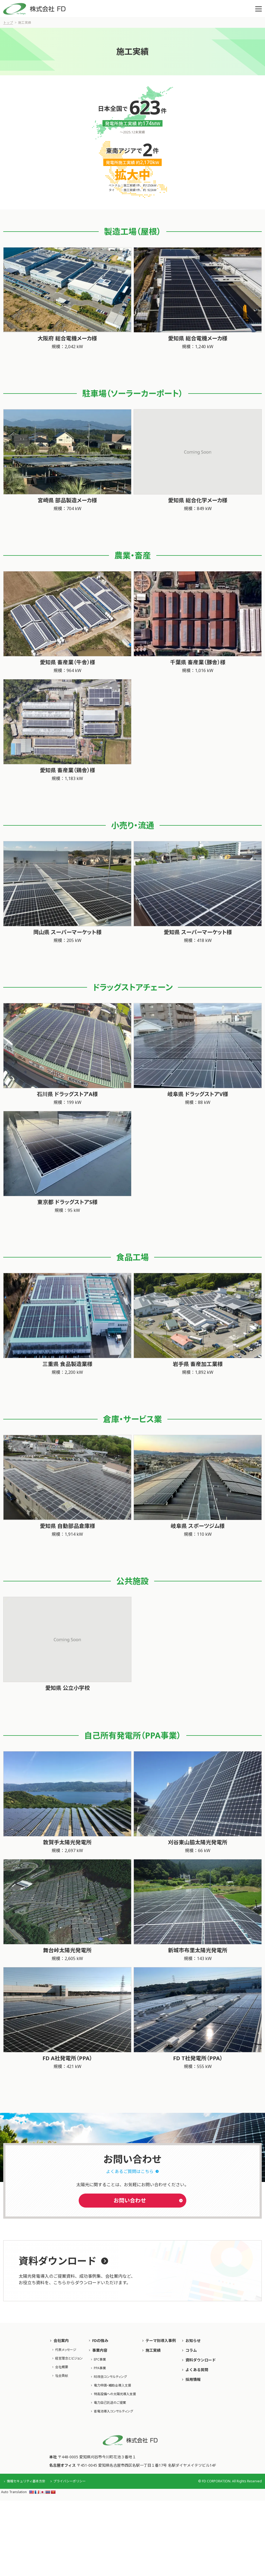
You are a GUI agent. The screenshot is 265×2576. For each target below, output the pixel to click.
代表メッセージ (65, 2350)
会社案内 (61, 2340)
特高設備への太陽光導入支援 (115, 2394)
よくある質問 (197, 2369)
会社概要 (61, 2367)
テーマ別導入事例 (160, 2340)
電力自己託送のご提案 (110, 2403)
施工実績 (153, 2350)
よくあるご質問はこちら (130, 2171)
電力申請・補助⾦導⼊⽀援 (112, 2385)
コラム (191, 2350)
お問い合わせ (130, 2200)
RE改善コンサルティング (110, 2377)
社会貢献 (61, 2376)
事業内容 (99, 2350)
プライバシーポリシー (69, 2481)
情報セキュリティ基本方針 (26, 2481)
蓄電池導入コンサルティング (113, 2411)
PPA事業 (100, 2368)
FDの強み (100, 2340)
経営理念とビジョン (69, 2358)
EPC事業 (100, 2359)
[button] (258, 8)
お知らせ (193, 2340)
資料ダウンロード (201, 2360)
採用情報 (193, 2379)
